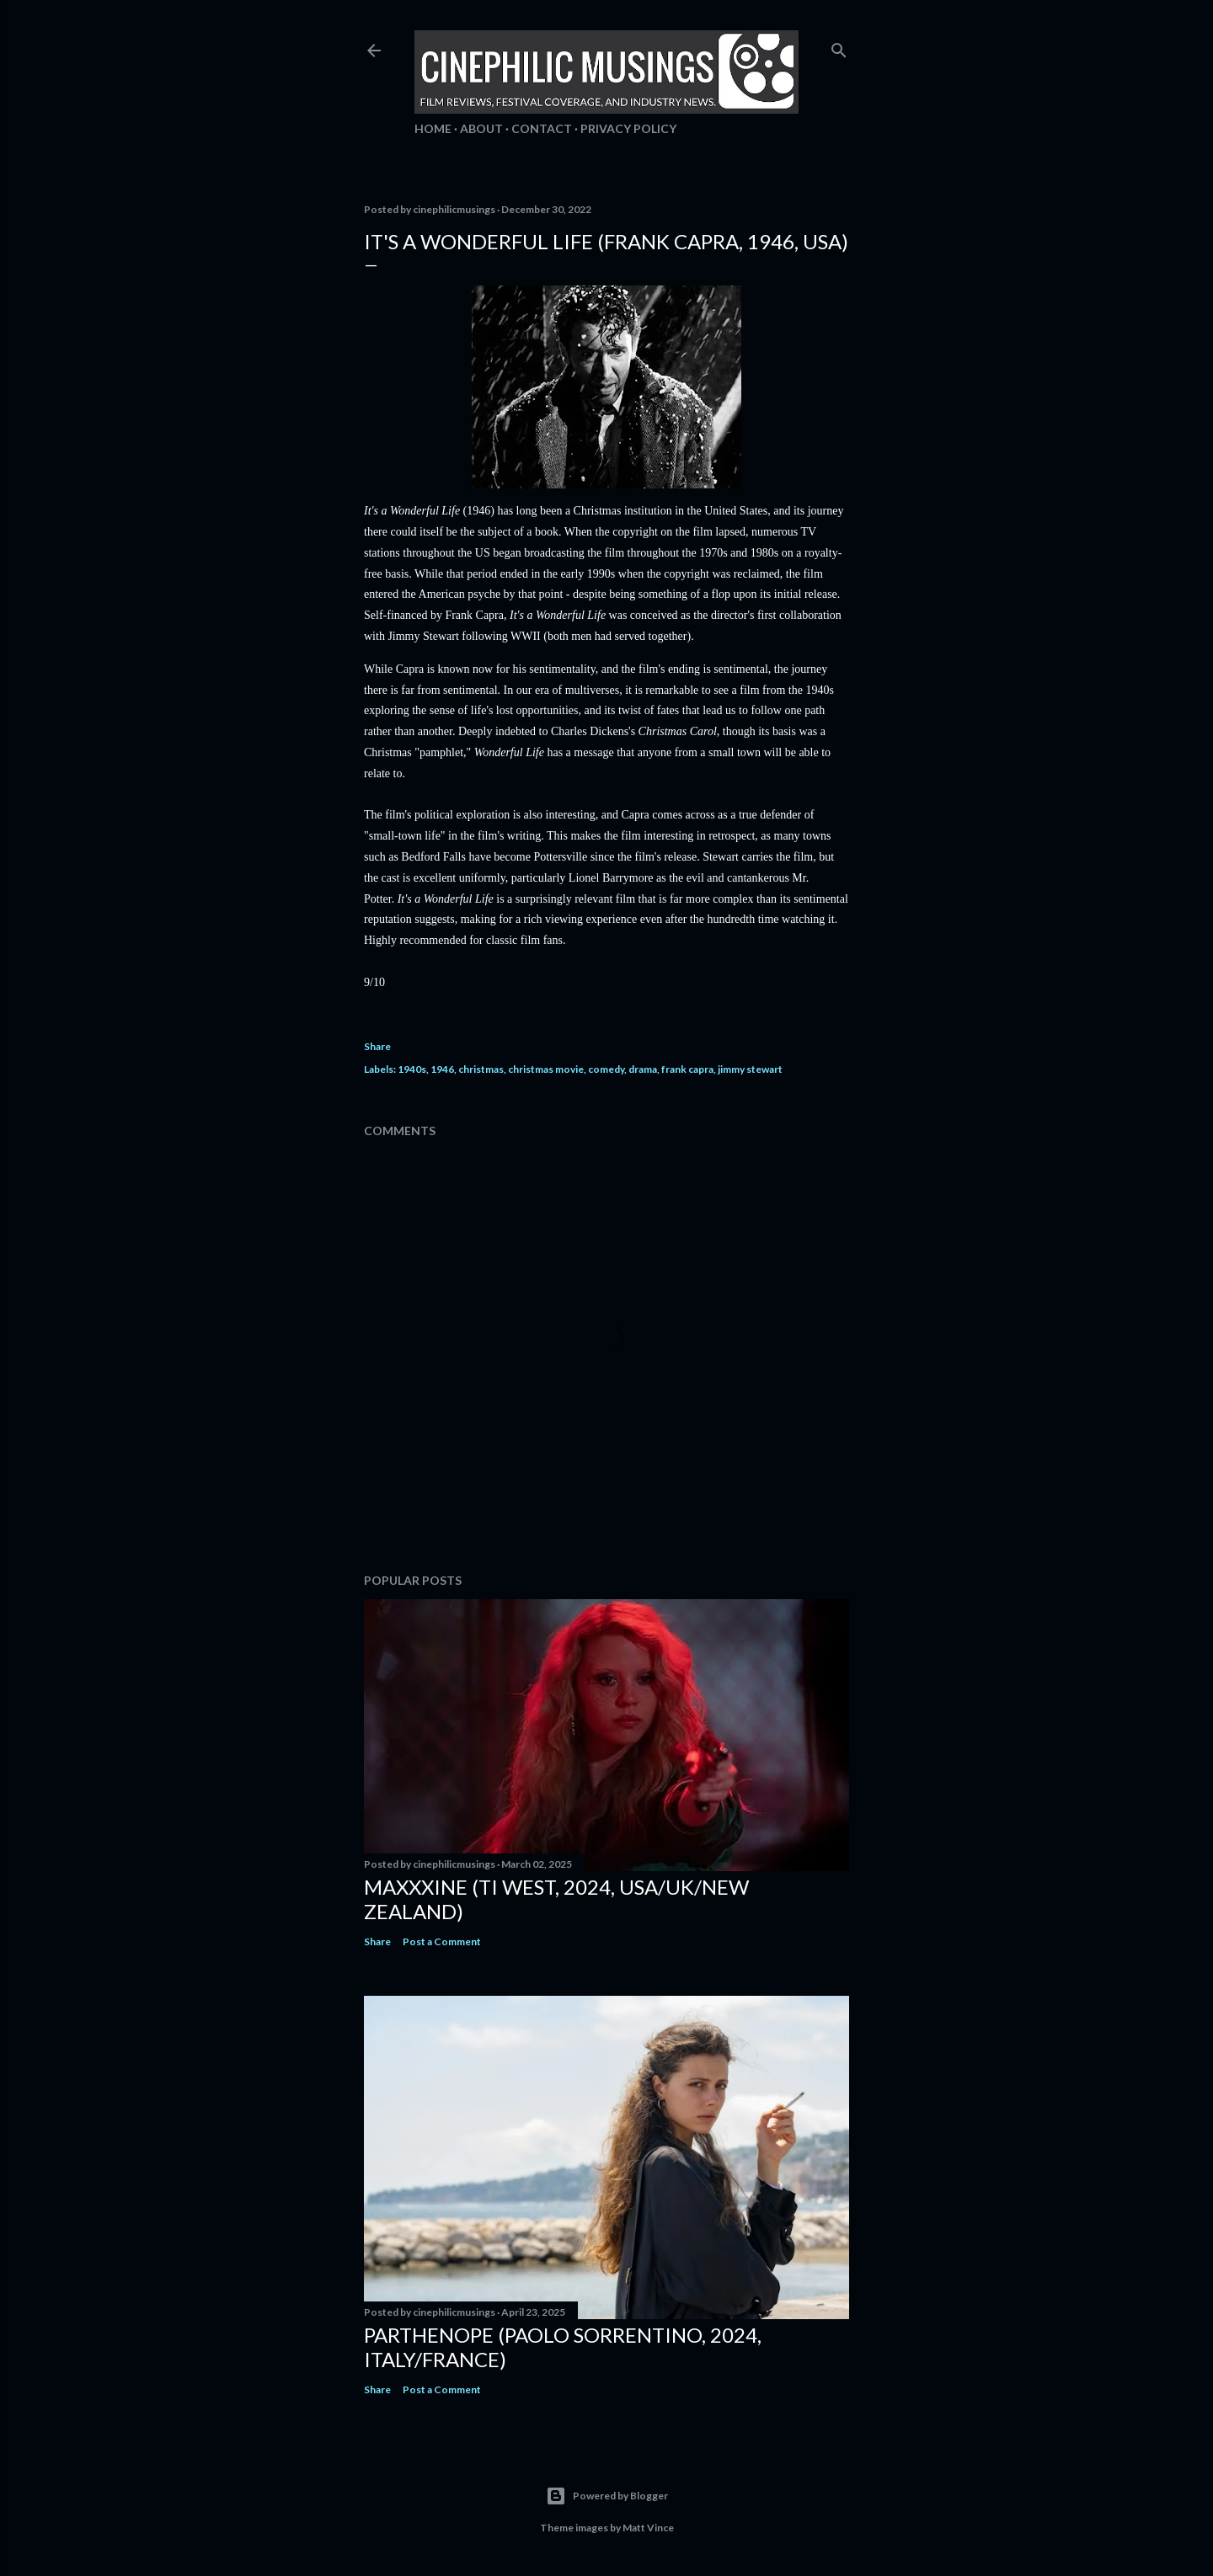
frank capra (687, 1069)
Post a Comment (442, 1941)
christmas (481, 1069)
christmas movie (546, 1069)
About (481, 128)
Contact (541, 128)
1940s (412, 1069)
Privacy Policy (628, 128)
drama (642, 1069)
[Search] (839, 46)
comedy (606, 1069)
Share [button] (377, 1046)
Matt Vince (648, 2527)
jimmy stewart (750, 1069)
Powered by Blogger (607, 2496)
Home (433, 128)
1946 (442, 1069)
